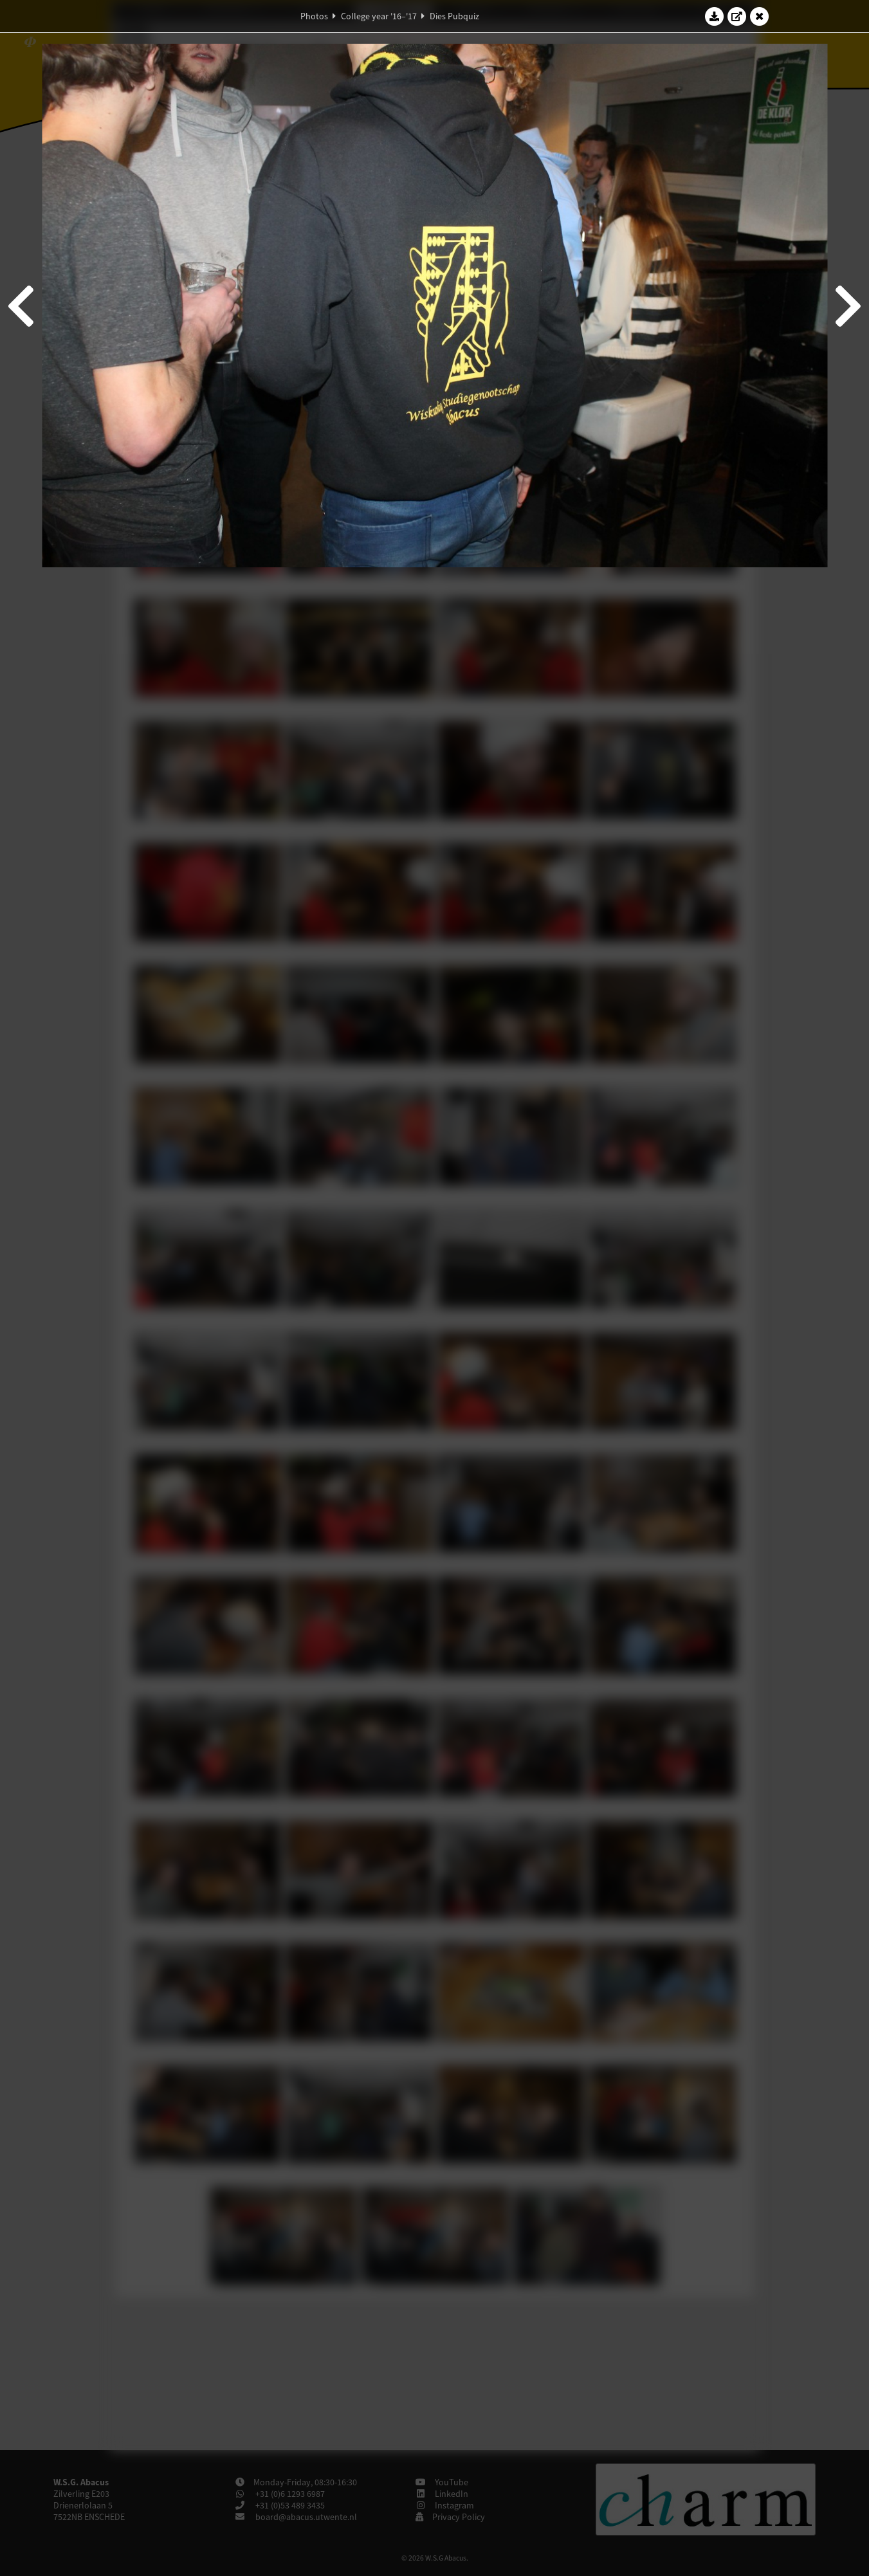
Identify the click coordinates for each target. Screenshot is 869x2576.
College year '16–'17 (379, 16)
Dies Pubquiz (454, 16)
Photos (314, 16)
